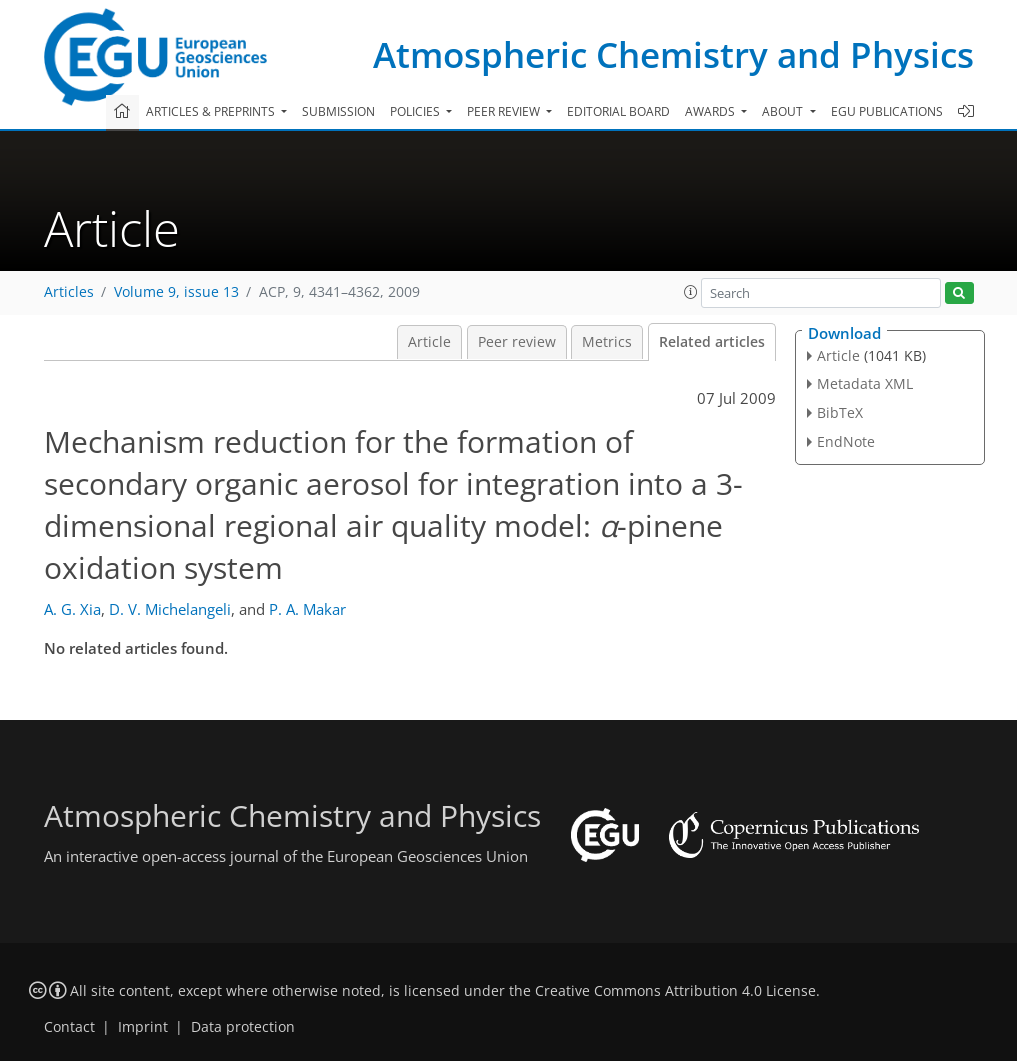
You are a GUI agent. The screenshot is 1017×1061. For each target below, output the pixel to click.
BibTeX (840, 412)
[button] (691, 292)
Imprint (143, 1027)
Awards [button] (711, 111)
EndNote (846, 441)
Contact (69, 1027)
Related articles (712, 342)
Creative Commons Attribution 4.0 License (675, 991)
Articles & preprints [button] (212, 111)
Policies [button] (416, 111)
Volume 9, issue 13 (176, 292)
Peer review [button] (505, 111)
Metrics (607, 342)
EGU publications (887, 111)
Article (429, 342)
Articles (69, 292)
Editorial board (618, 111)
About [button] (784, 111)
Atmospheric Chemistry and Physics (673, 54)
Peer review (517, 342)
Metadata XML (865, 383)
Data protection (243, 1027)
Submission (338, 111)
